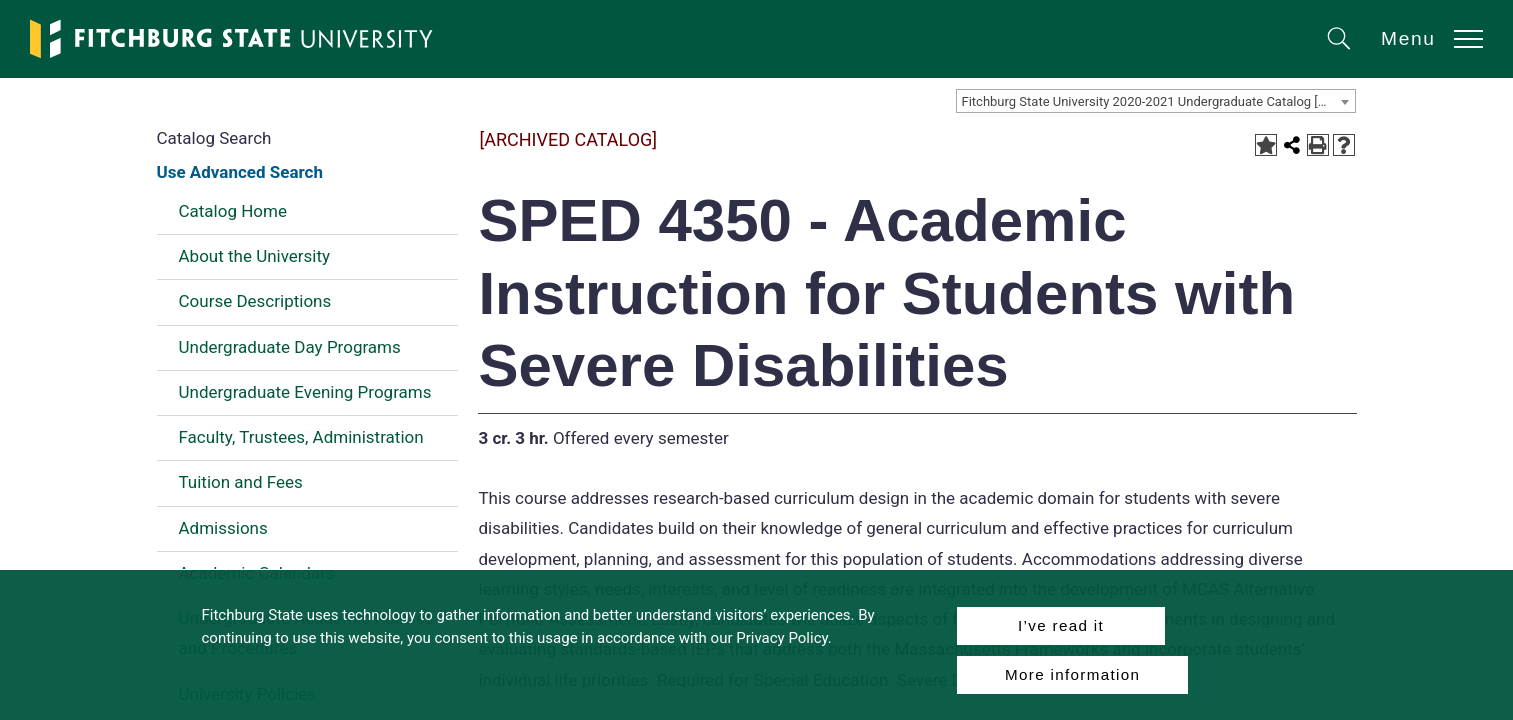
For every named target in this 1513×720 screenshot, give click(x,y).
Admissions (223, 528)
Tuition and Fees (241, 482)
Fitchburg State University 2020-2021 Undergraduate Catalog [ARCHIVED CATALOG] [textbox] (1158, 101)
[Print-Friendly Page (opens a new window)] (1318, 145)
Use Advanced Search (240, 172)
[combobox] (1156, 101)
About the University (255, 256)
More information (1072, 674)
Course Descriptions (255, 301)
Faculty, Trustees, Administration (301, 437)
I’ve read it (1061, 625)
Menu (1408, 38)
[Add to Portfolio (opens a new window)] (1266, 145)
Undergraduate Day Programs (290, 347)
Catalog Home (233, 211)
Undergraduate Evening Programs (305, 392)
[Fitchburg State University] (232, 39)
